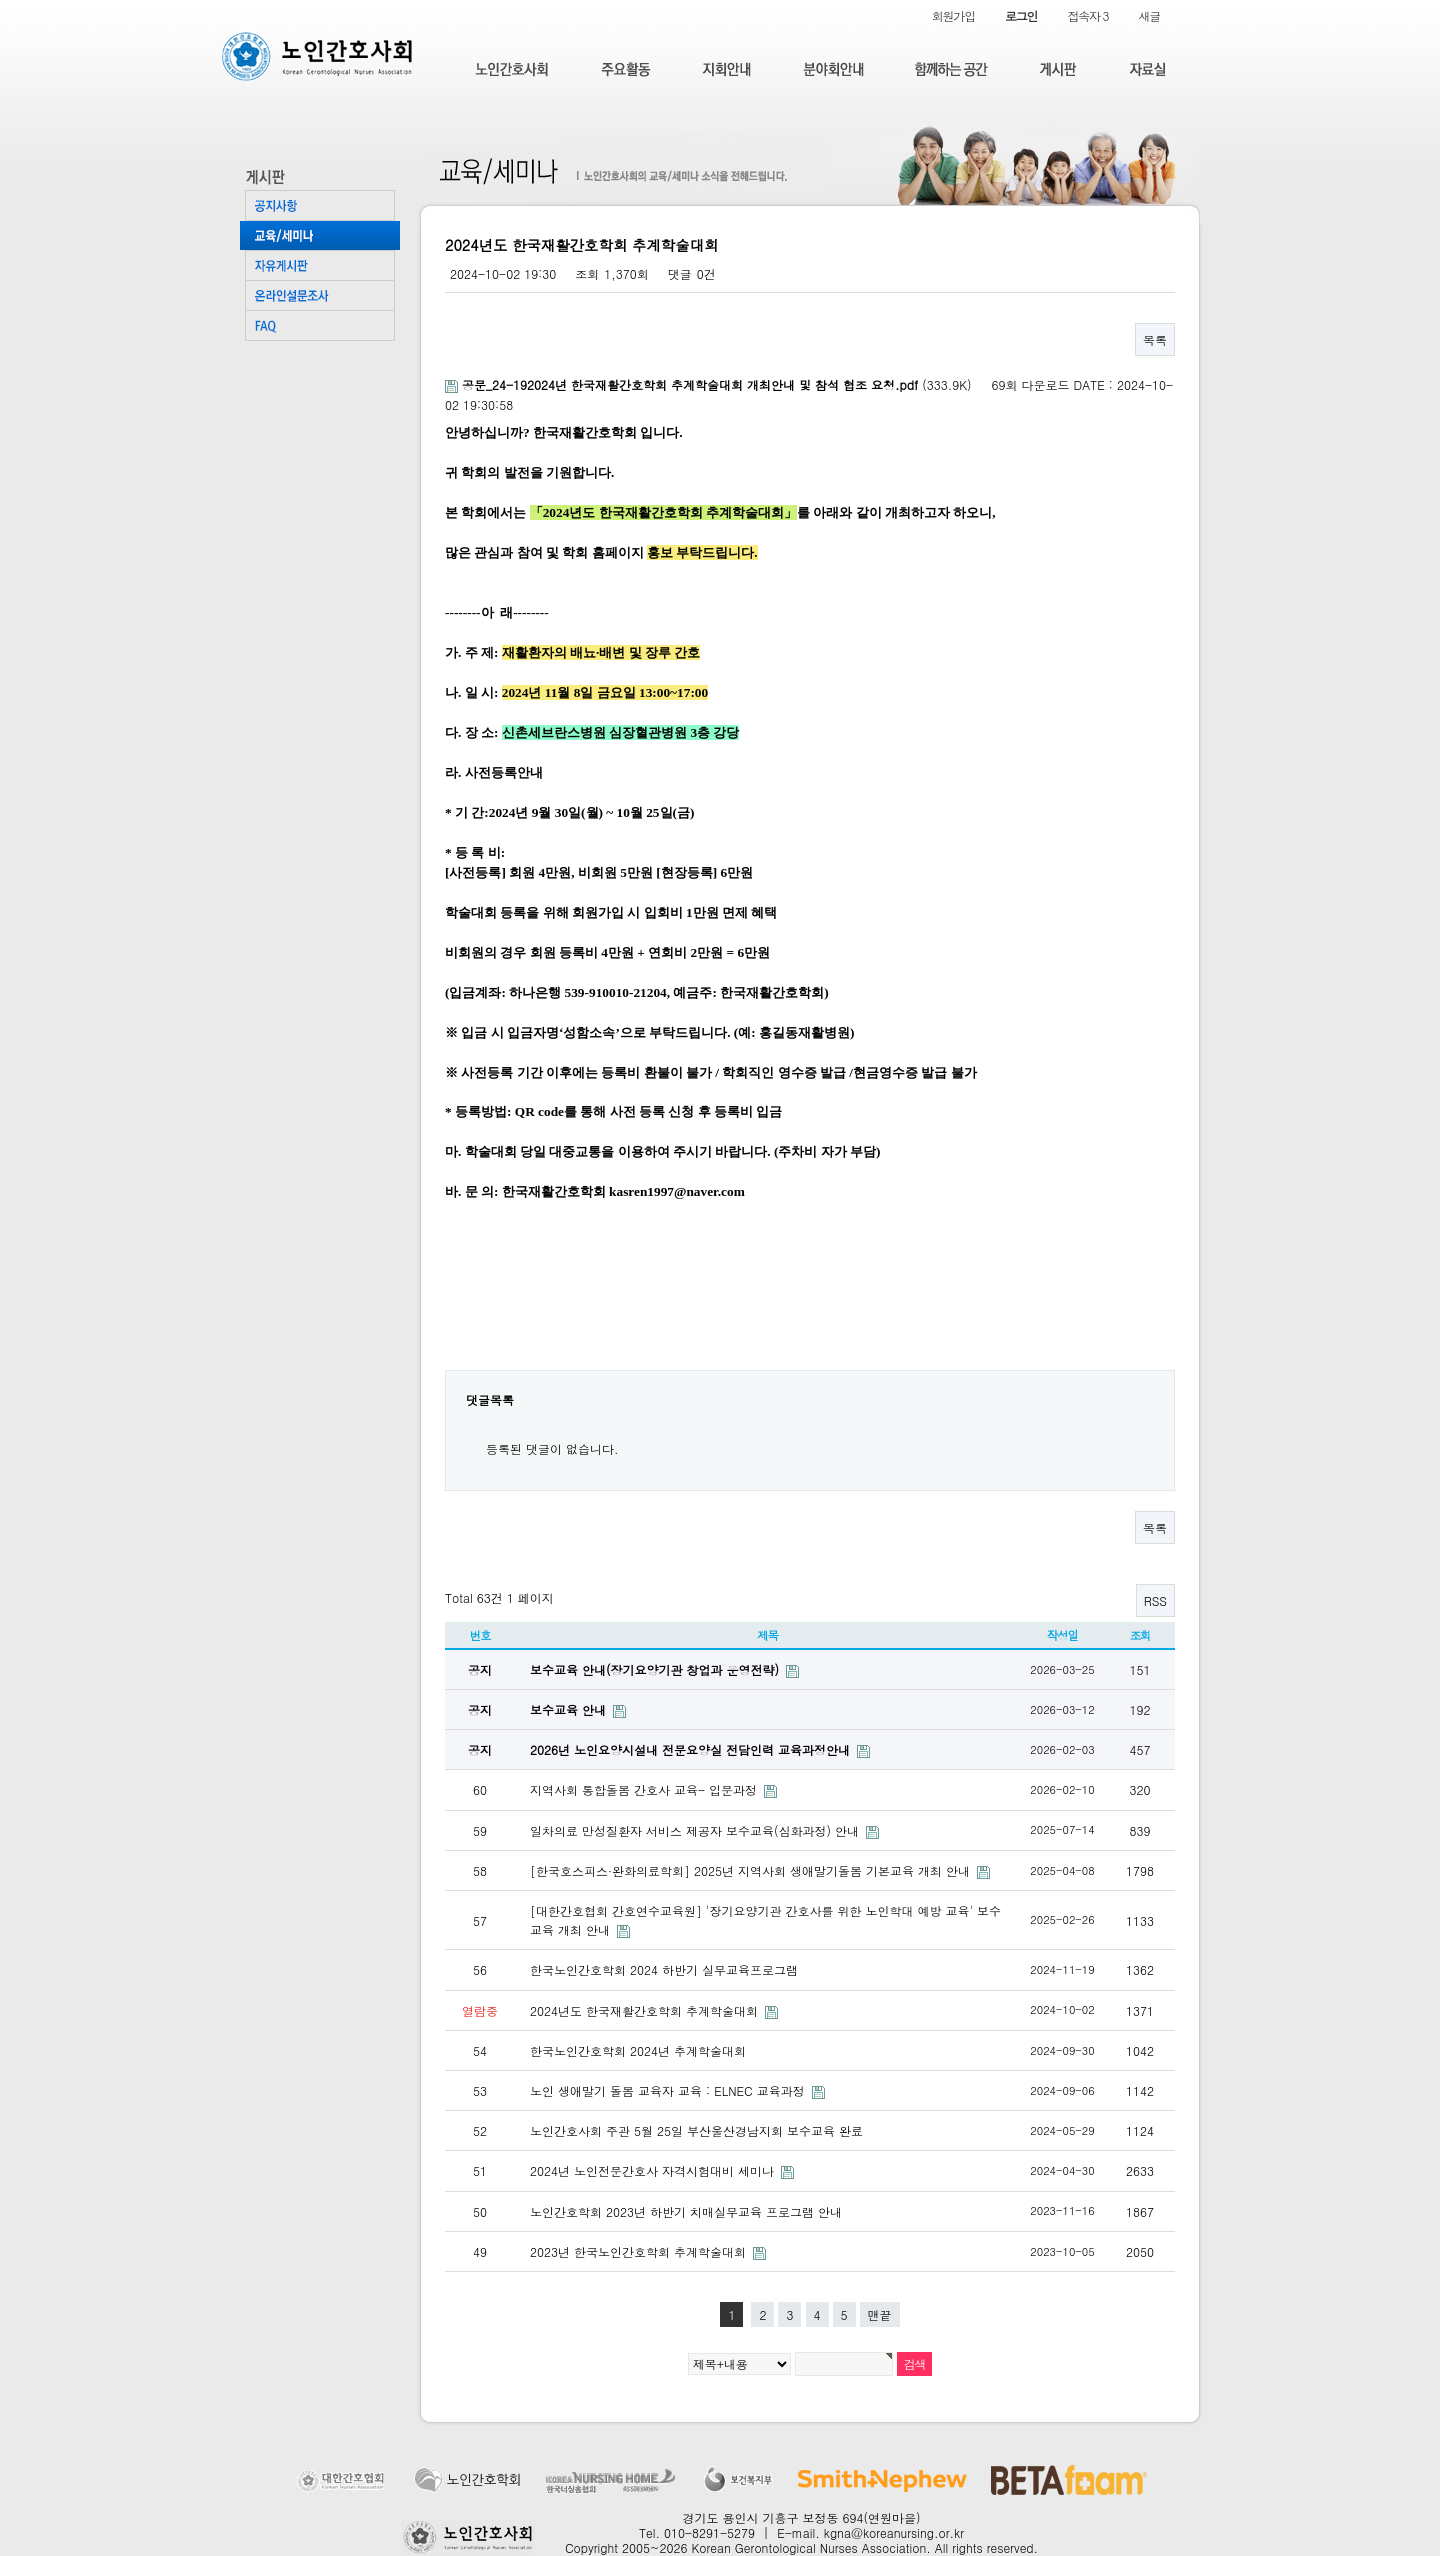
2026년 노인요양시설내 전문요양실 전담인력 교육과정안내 (692, 1749)
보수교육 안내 (570, 1709)
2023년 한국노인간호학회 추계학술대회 (640, 2251)
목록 (1155, 339)
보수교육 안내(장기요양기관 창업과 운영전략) (656, 1669)
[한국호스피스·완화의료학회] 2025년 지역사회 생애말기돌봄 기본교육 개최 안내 (752, 1870)
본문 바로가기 (0, 0)
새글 (1149, 15)
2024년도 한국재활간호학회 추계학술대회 (646, 2010)
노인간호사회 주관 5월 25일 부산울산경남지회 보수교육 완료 (696, 2130)
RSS (1155, 1600)
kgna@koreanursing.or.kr (894, 2532)
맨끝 (880, 2314)
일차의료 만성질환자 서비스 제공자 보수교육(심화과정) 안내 (696, 1830)
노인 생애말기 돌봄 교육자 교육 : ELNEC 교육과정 (669, 2090)
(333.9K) (710, 384)
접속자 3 (1087, 15)
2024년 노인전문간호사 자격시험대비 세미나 (654, 2170)
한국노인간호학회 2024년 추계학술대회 (638, 2050)
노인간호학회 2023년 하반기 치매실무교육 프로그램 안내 (686, 2211)
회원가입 (953, 15)
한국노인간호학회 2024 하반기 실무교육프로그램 (664, 1969)
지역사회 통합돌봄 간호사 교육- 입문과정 (645, 1789)
